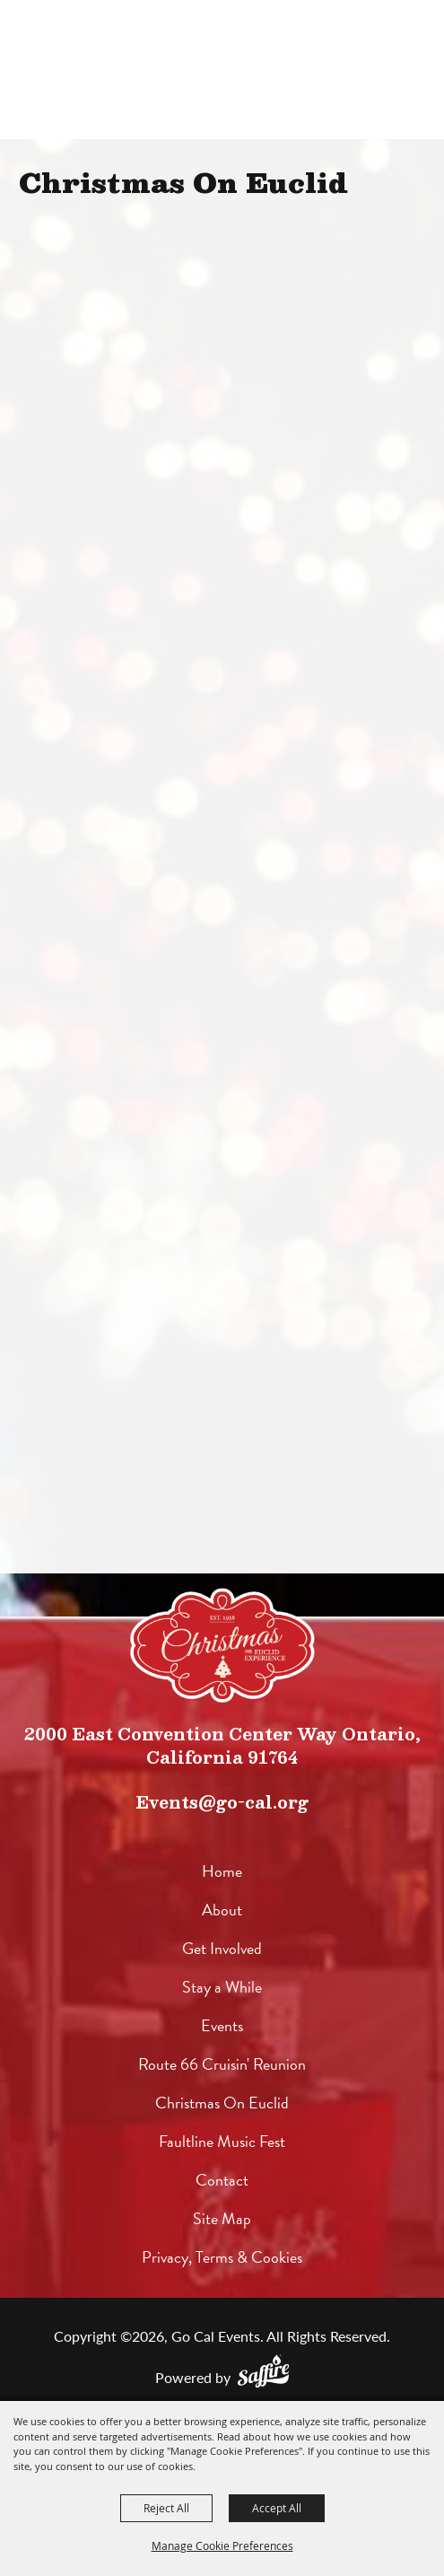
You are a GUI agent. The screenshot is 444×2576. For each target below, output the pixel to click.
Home (222, 1871)
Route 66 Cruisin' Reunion (222, 2064)
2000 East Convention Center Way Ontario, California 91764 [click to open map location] (222, 1745)
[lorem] (222, 1645)
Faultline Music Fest (222, 2141)
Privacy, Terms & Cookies (222, 2257)
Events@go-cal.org (222, 1802)
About (222, 1909)
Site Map (222, 2218)
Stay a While (222, 1987)
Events (222, 2025)
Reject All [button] (166, 2508)
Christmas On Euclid (222, 2102)
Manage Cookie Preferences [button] (222, 2545)
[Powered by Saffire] (263, 2371)
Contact (222, 2180)
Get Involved (222, 1948)
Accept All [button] (276, 2508)
